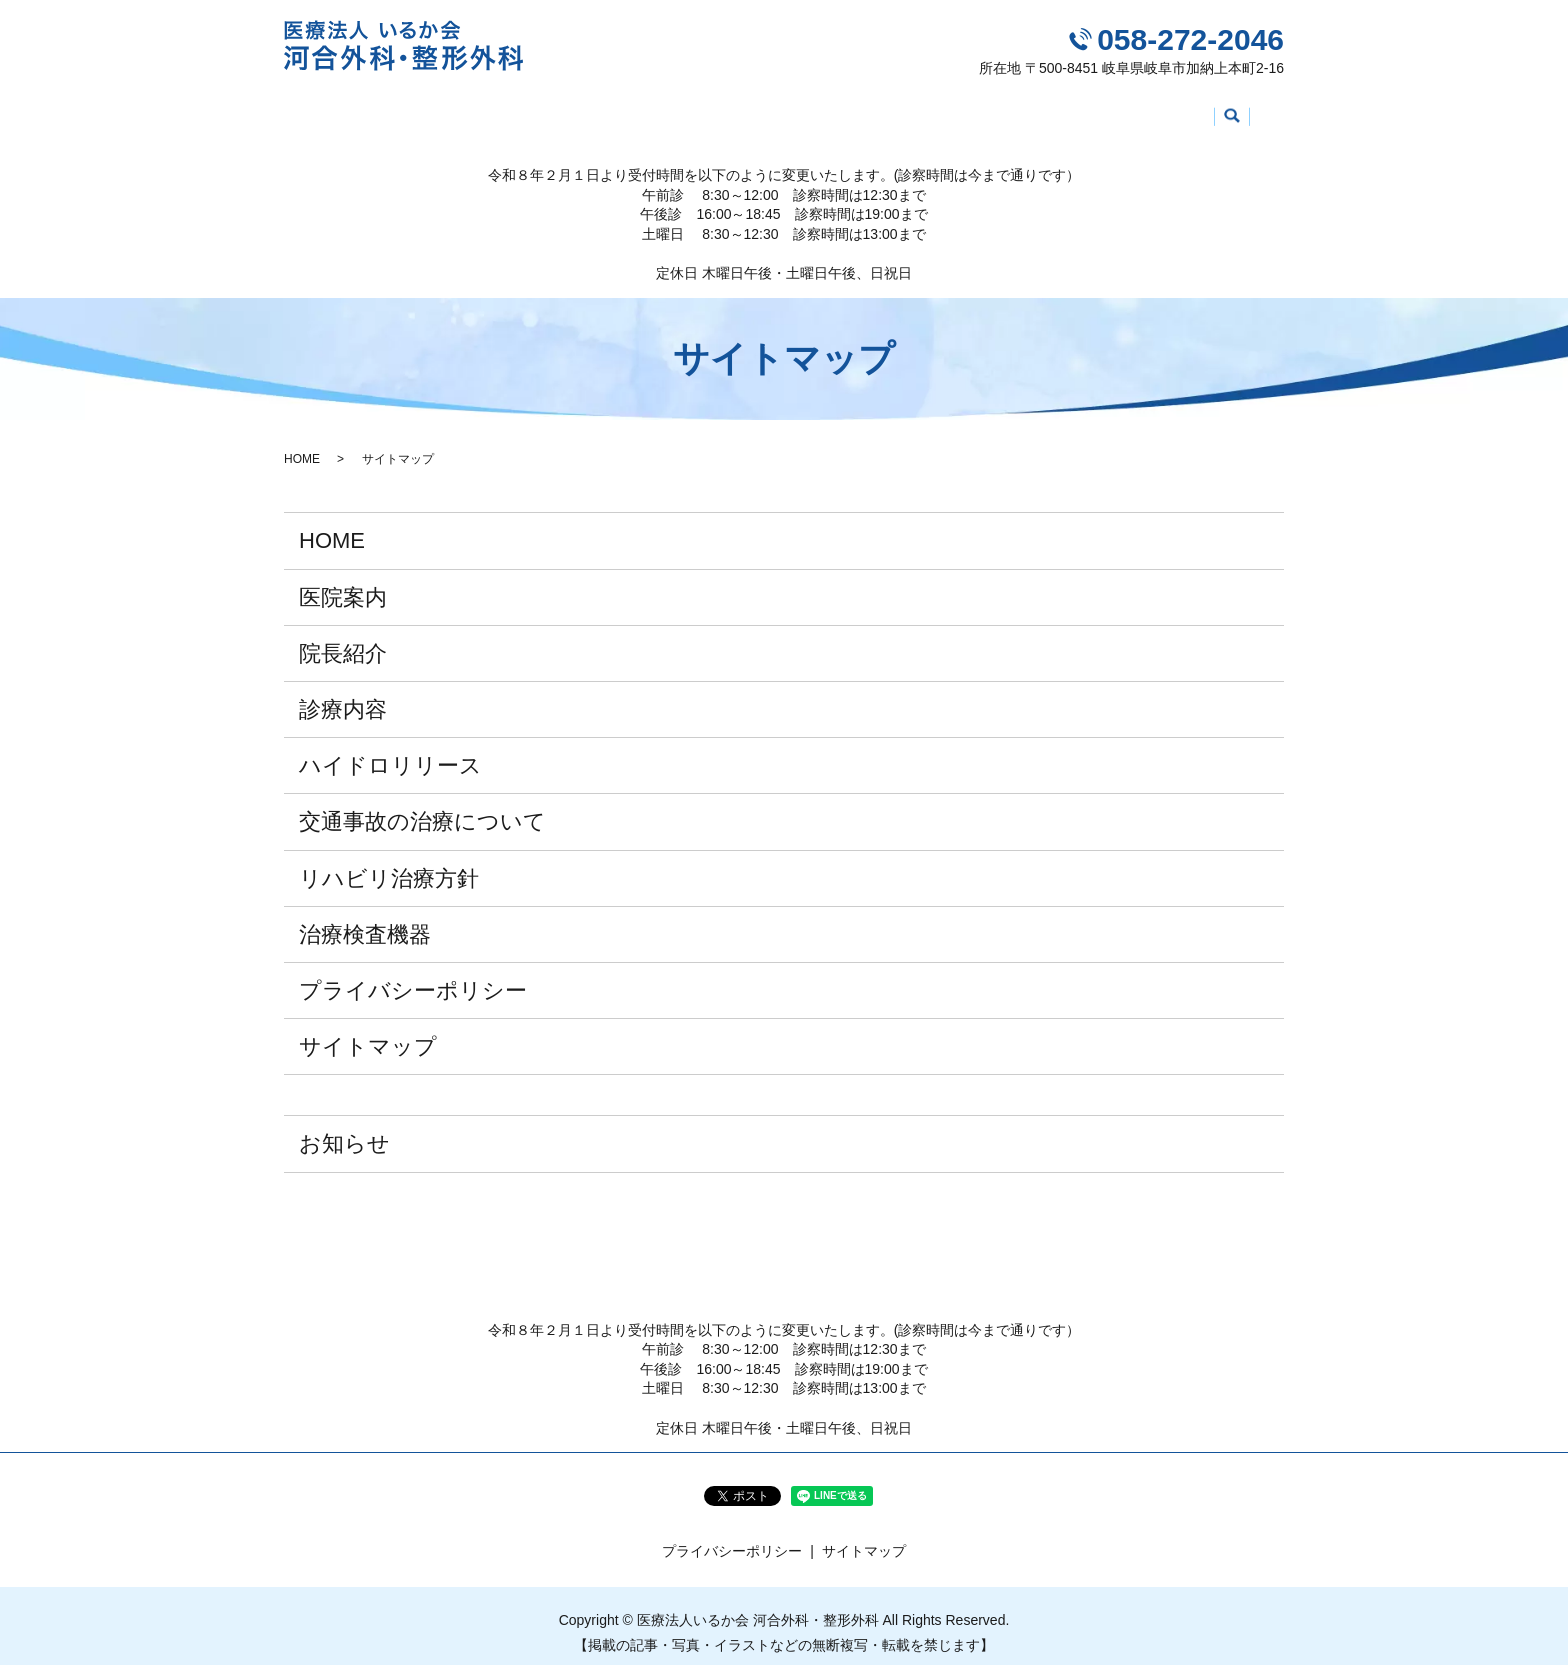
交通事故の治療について (883, 112)
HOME (324, 112)
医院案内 (409, 112)
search (1265, 114)
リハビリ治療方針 (1053, 112)
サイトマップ (368, 1032)
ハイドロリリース (714, 112)
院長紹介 (501, 112)
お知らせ (344, 1129)
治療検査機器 (1187, 112)
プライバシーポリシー (413, 975)
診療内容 (594, 112)
